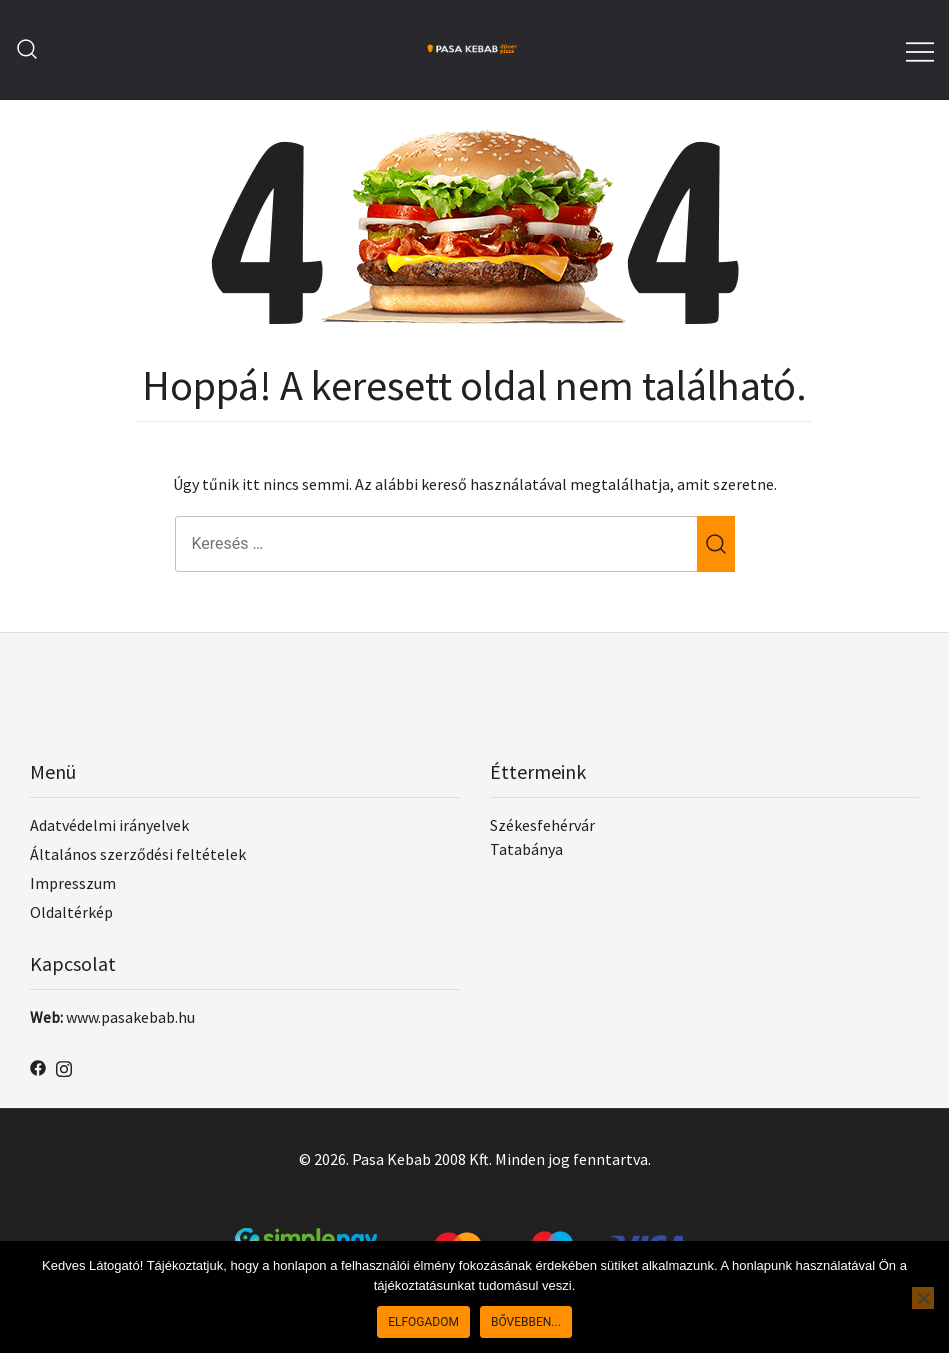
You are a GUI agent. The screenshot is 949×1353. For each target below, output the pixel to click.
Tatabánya (526, 849)
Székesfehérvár (542, 825)
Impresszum (73, 883)
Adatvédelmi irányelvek (109, 825)
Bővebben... (526, 1322)
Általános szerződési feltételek (138, 854)
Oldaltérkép (71, 912)
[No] (923, 1298)
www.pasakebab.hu (130, 1017)
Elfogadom (423, 1322)
